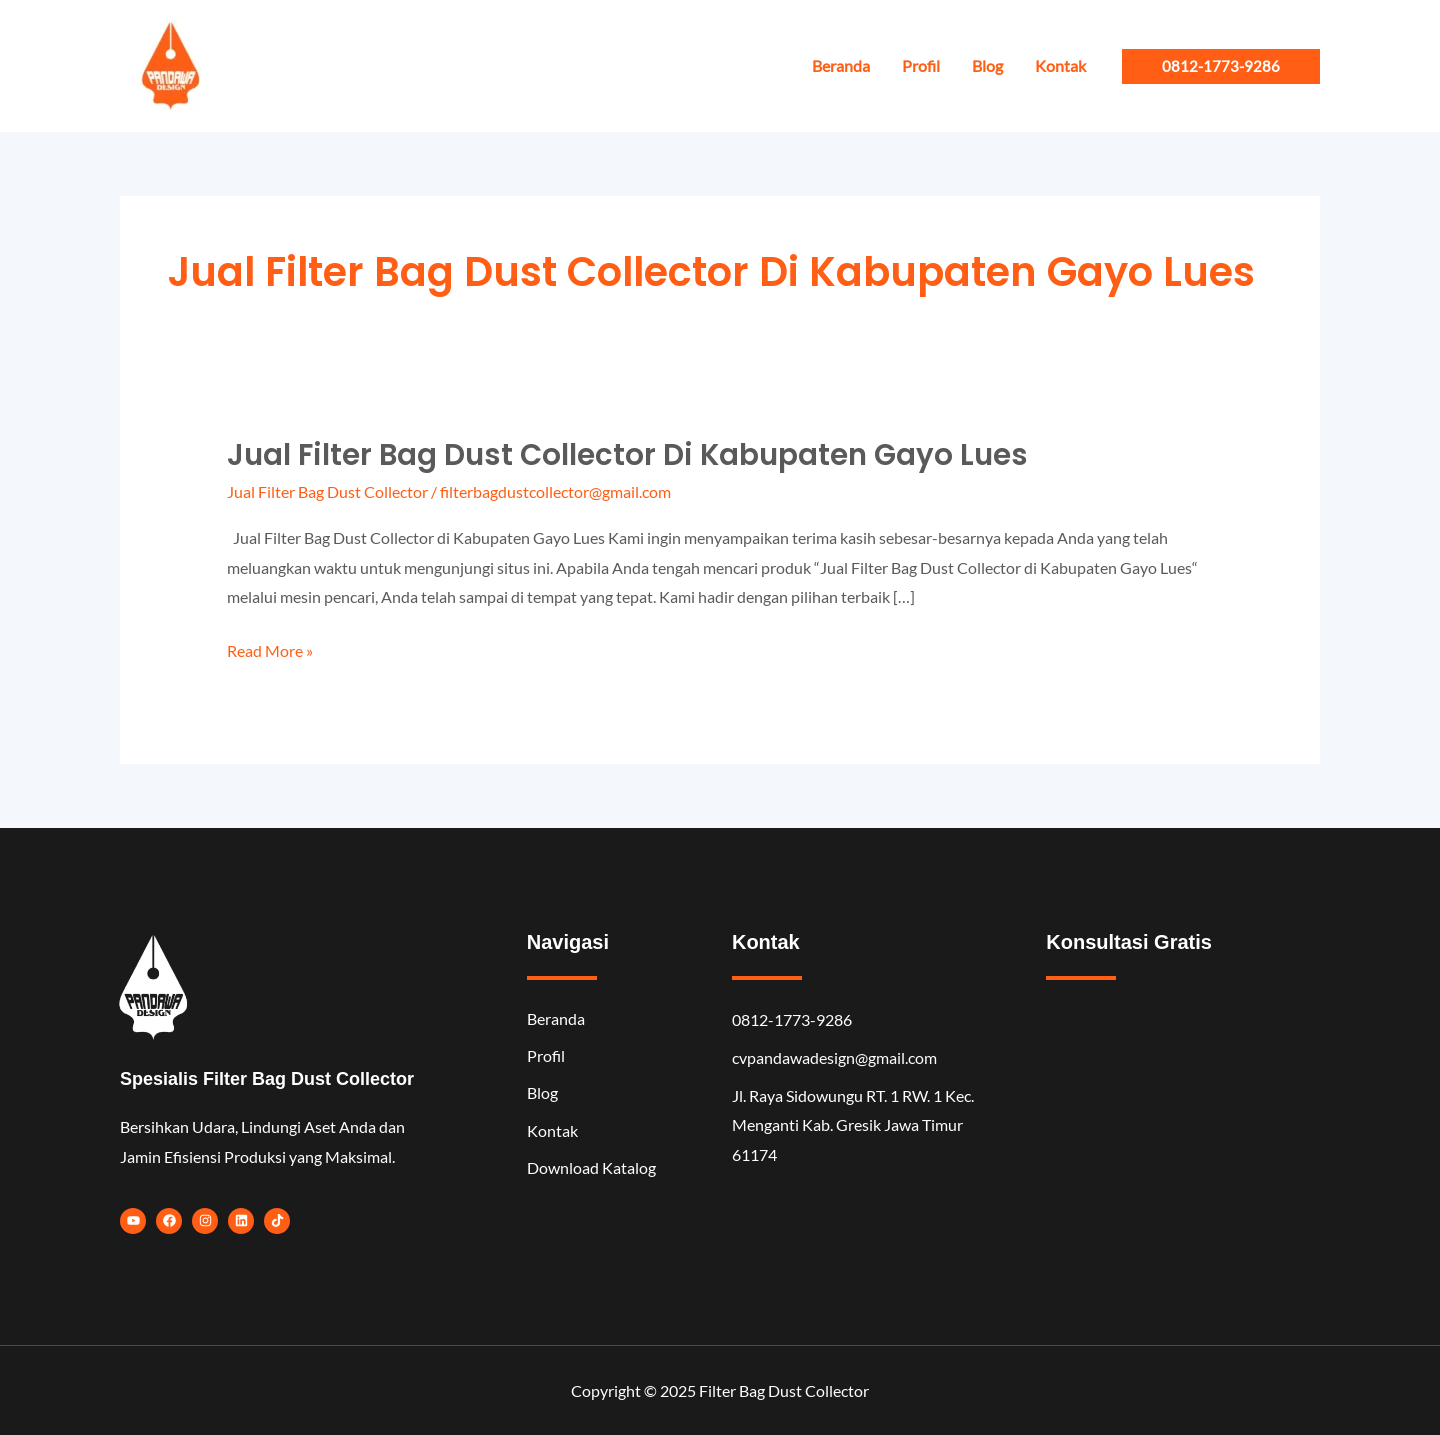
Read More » (270, 651)
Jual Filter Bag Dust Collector (327, 491)
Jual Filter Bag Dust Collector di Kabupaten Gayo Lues (632, 455)
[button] (1221, 66)
